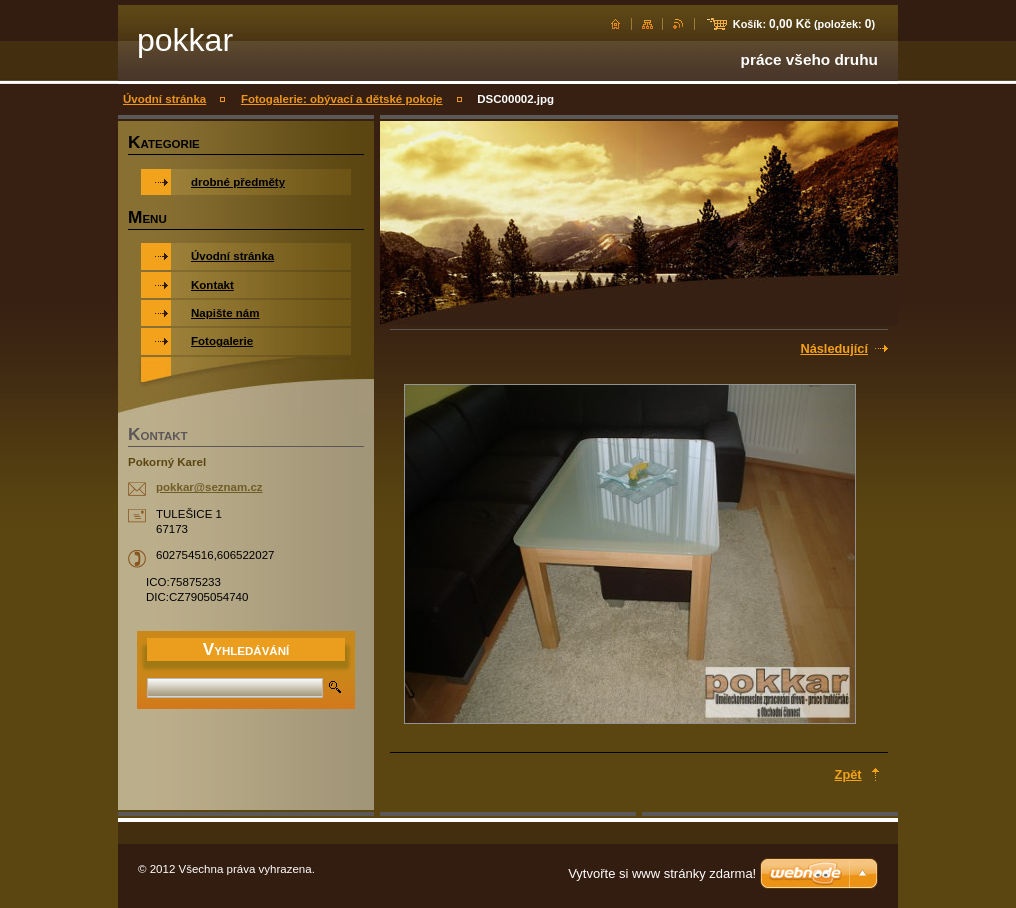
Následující (834, 348)
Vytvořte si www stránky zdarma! (662, 873)
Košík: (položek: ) (804, 24)
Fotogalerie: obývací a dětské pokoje (342, 99)
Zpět (848, 774)
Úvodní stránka (164, 99)
